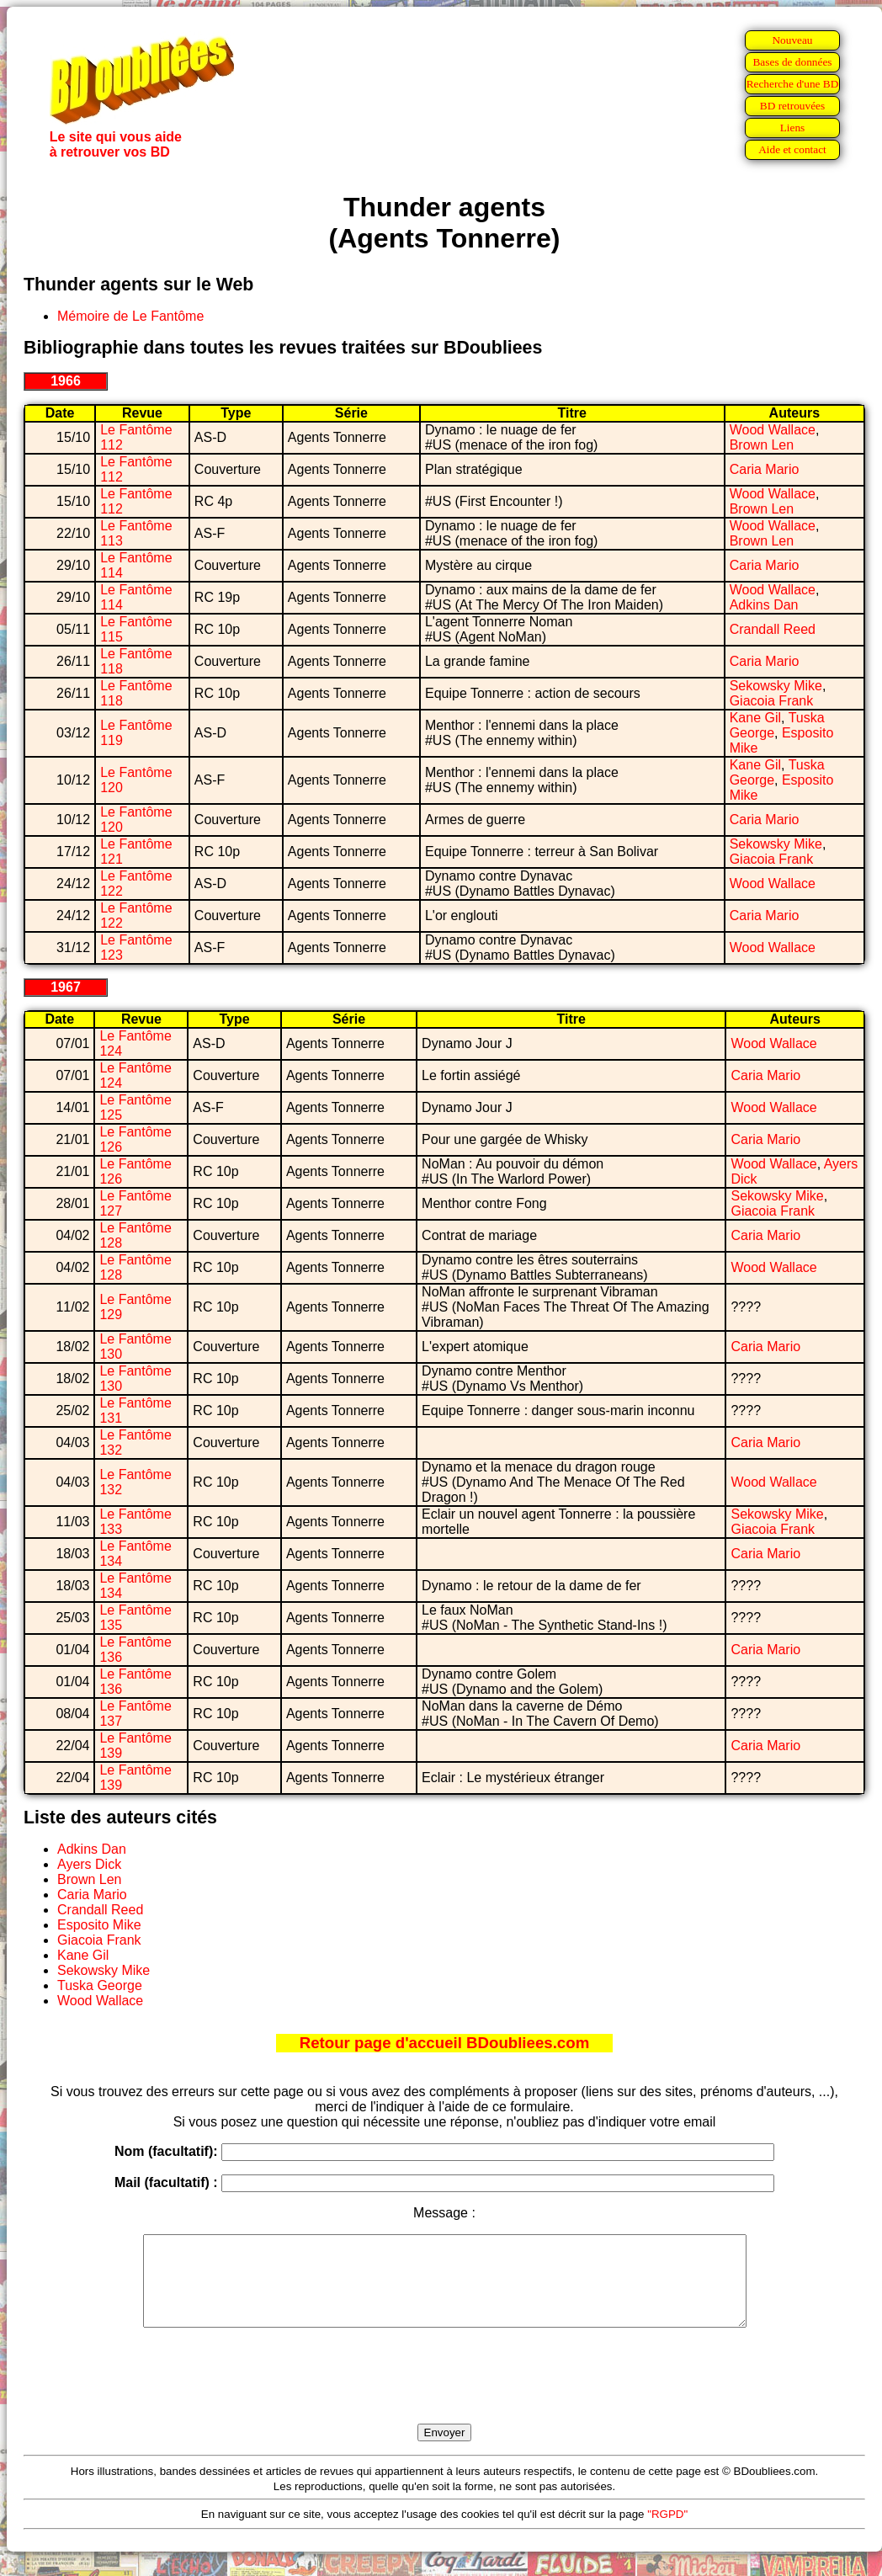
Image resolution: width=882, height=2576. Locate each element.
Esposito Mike (99, 1925)
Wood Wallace (773, 430)
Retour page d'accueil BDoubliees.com (444, 2043)
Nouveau (792, 40)
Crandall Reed (773, 629)
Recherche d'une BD (793, 83)
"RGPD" (667, 2531)
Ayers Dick (89, 1864)
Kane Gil (755, 718)
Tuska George (99, 1985)
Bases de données (792, 62)
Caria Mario (765, 469)
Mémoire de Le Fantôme (130, 316)
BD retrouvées (792, 105)
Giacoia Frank (772, 701)
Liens (792, 127)
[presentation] (444, 2395)
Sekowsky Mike (776, 686)
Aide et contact (792, 149)
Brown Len (762, 445)
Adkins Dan (764, 605)
